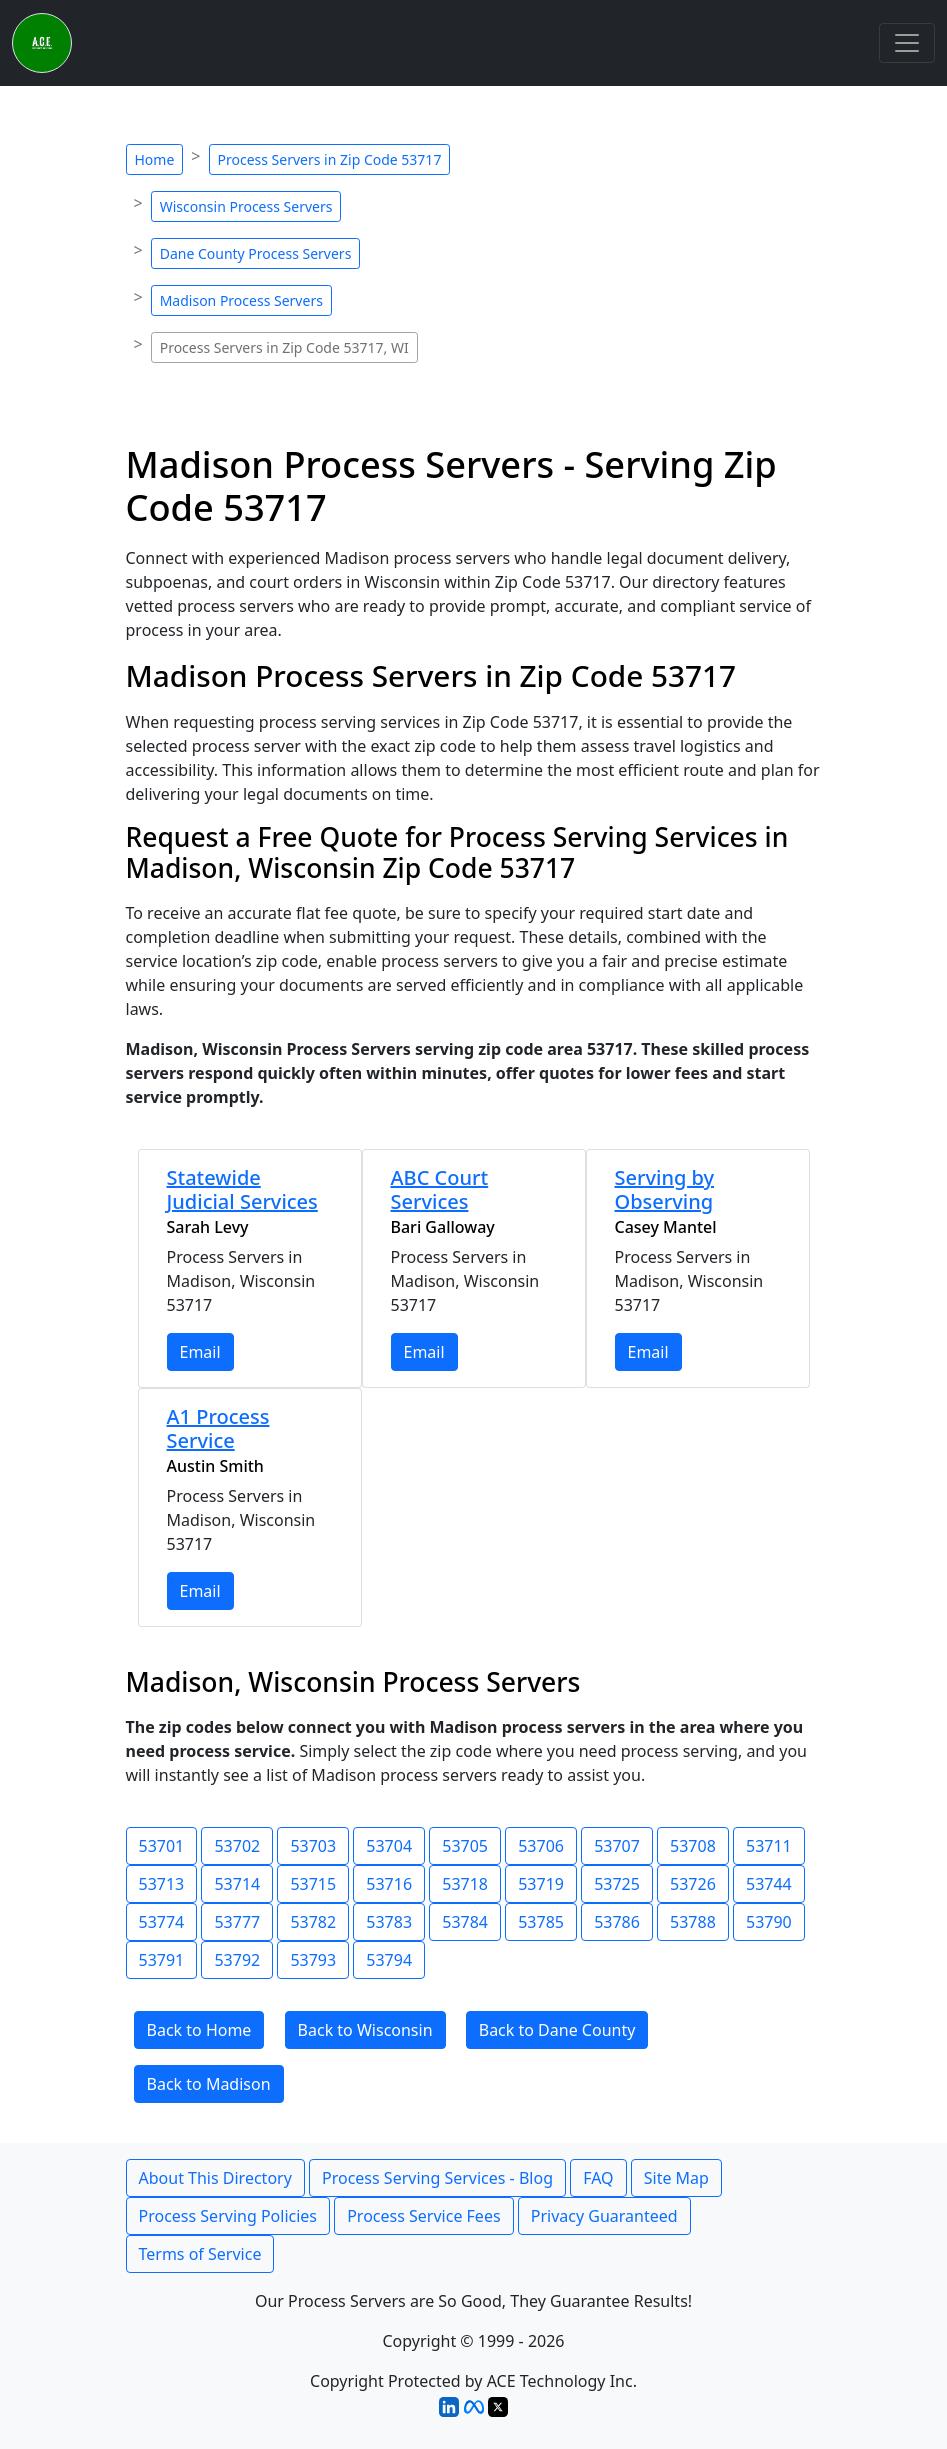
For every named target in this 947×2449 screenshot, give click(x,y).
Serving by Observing (665, 1189)
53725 (617, 1884)
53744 (769, 1884)
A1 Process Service (218, 1428)
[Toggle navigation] (907, 43)
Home (155, 159)
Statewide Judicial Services (242, 1189)
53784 (465, 1922)
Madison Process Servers (241, 300)
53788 (693, 1922)
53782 (313, 1922)
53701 (162, 1846)
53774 (162, 1922)
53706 (541, 1846)
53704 (389, 1846)
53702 (237, 1846)
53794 (389, 1960)
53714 (237, 1884)
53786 (617, 1922)
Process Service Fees (423, 2216)
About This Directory (215, 2178)
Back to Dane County (557, 2030)
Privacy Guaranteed (604, 2216)
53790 (769, 1922)
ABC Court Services (440, 1189)
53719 (541, 1884)
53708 (693, 1846)
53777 (237, 1922)
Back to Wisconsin (365, 2030)
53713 (162, 1884)
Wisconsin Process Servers (246, 206)
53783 (389, 1922)
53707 (617, 1846)
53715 (313, 1884)
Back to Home (199, 2030)
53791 (162, 1960)
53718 (465, 1884)
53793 (313, 1960)
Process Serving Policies (228, 2216)
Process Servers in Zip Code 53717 (330, 159)
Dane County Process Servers (256, 253)
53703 (313, 1846)
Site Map (676, 2178)
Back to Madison (209, 2084)
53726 (693, 1884)
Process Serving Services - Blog (437, 2178)
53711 (769, 1846)
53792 (237, 1960)
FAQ (598, 2178)
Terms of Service (200, 2254)
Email (200, 1352)
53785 (541, 1922)
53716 (389, 1884)
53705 (465, 1846)
